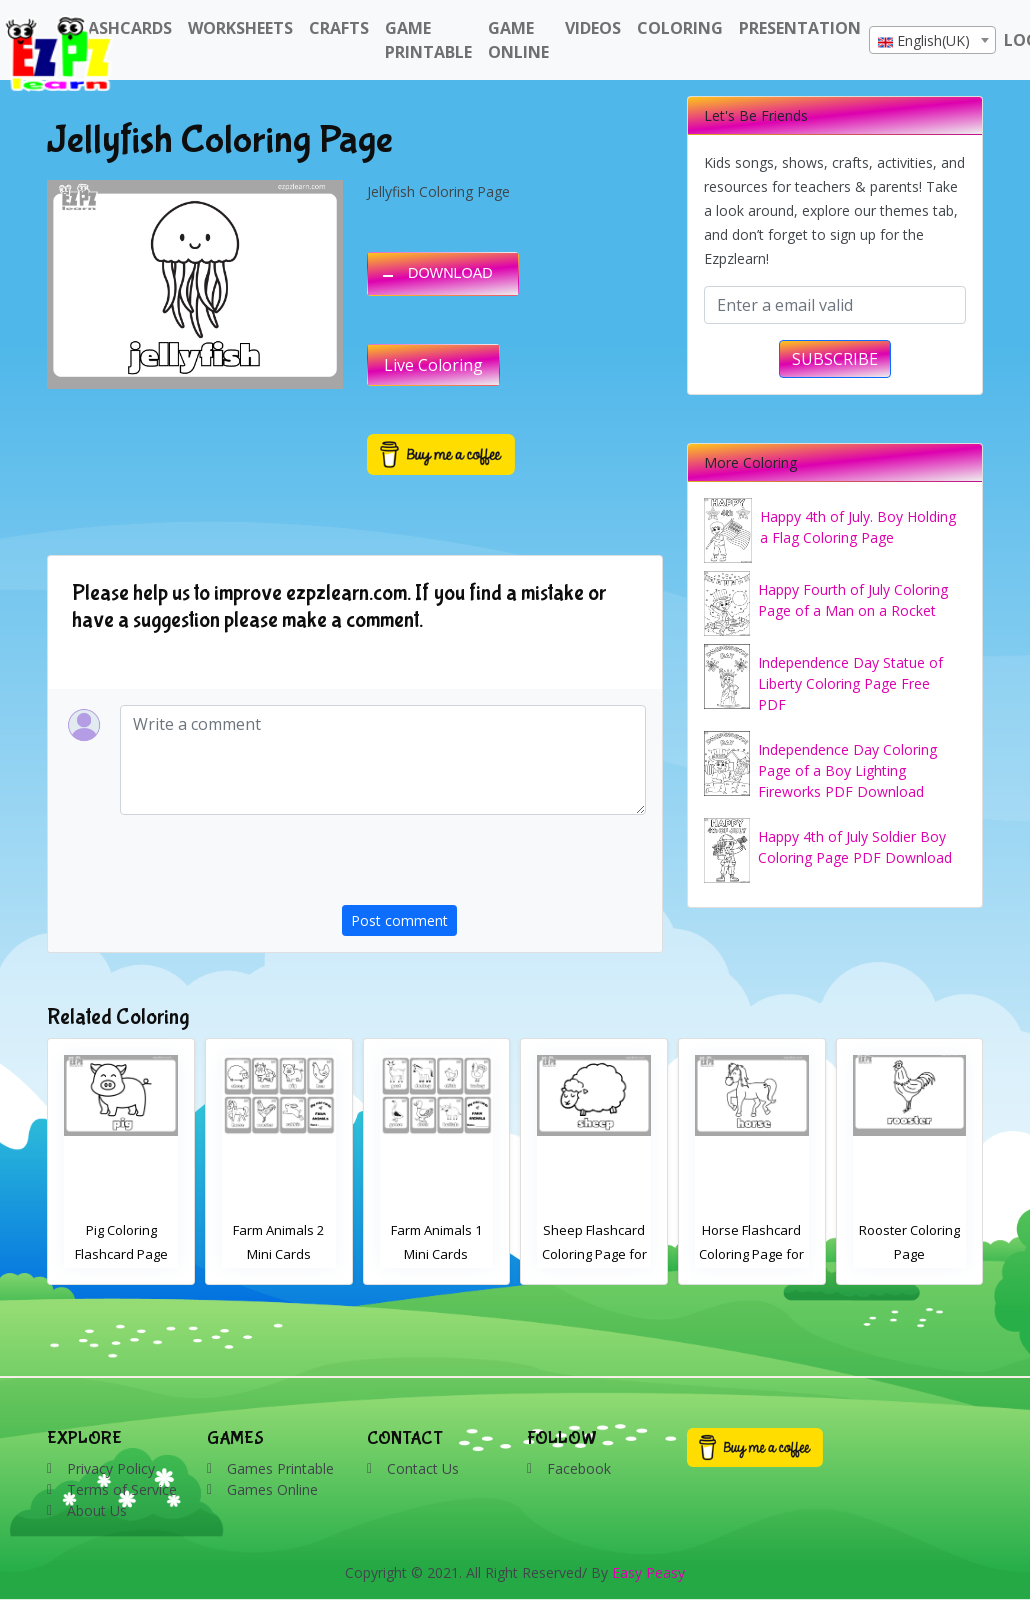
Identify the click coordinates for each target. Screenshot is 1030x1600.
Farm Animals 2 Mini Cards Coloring (436, 1254)
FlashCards (121, 28)
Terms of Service (122, 1489)
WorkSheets (240, 28)
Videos (593, 28)
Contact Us (423, 1468)
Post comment (399, 920)
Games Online (272, 1489)
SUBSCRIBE (835, 359)
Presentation (800, 28)
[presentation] (494, 866)
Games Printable (280, 1468)
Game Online (518, 40)
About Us (97, 1510)
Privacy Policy (111, 1468)
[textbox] (932, 41)
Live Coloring (433, 365)
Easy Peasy (648, 1572)
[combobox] (932, 40)
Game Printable (428, 40)
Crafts (339, 28)
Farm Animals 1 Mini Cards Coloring (594, 1254)
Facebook (579, 1468)
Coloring (680, 28)
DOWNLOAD (450, 273)
